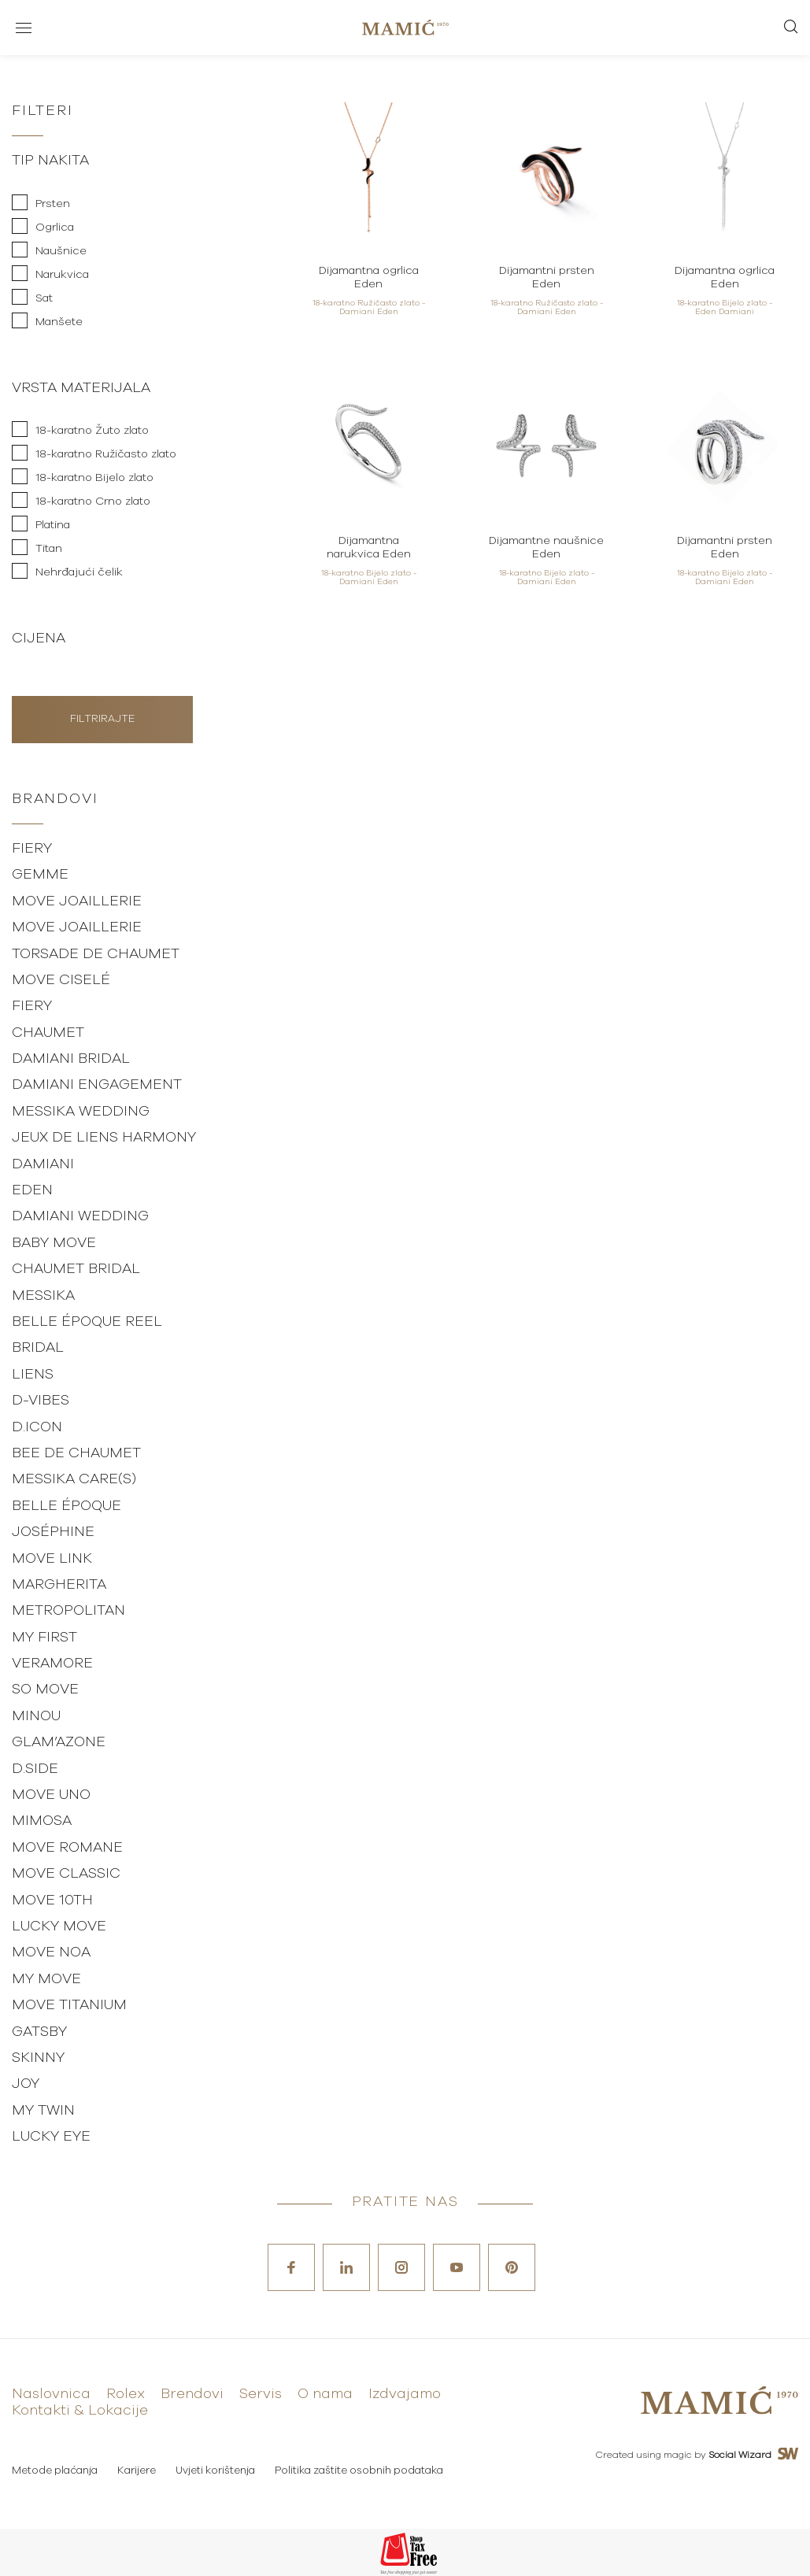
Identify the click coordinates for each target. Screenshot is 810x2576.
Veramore (52, 1663)
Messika (43, 1296)
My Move (46, 1979)
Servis (260, 2394)
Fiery (32, 849)
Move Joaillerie (77, 901)
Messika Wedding (81, 1112)
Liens (33, 1375)
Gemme (40, 875)
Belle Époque (66, 1506)
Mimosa (42, 1821)
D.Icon (37, 1427)
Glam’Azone (58, 1742)
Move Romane (67, 1848)
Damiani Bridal (71, 1059)
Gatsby (39, 2032)
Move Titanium (69, 2005)
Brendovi (192, 2394)
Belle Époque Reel (87, 1322)
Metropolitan (68, 1611)
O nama (325, 2394)
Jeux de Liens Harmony (104, 1138)
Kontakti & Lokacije (80, 2411)
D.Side (35, 1769)
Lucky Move (59, 1926)
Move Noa (51, 1952)
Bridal (38, 1348)
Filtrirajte (102, 719)
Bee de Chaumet (76, 1453)
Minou (36, 1716)
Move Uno (51, 1795)
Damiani (43, 1164)
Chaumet (48, 1033)
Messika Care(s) (74, 1479)
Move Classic (66, 1874)
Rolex (125, 2394)
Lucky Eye (51, 2137)
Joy (25, 2084)
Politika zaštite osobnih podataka (359, 2471)
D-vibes (40, 1400)
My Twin (43, 2111)
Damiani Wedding (80, 1216)
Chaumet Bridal (76, 1269)
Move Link (52, 1559)
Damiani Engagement (97, 1085)
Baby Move (54, 1243)
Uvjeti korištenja (215, 2471)
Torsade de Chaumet (95, 954)
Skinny (38, 2058)
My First (44, 1637)
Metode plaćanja (55, 2471)
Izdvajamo (404, 2394)
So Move (45, 1689)
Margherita (59, 1585)
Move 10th (52, 1900)
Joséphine (53, 1532)
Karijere (136, 2471)
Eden (32, 1190)
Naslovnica (51, 2394)
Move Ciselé (61, 980)
